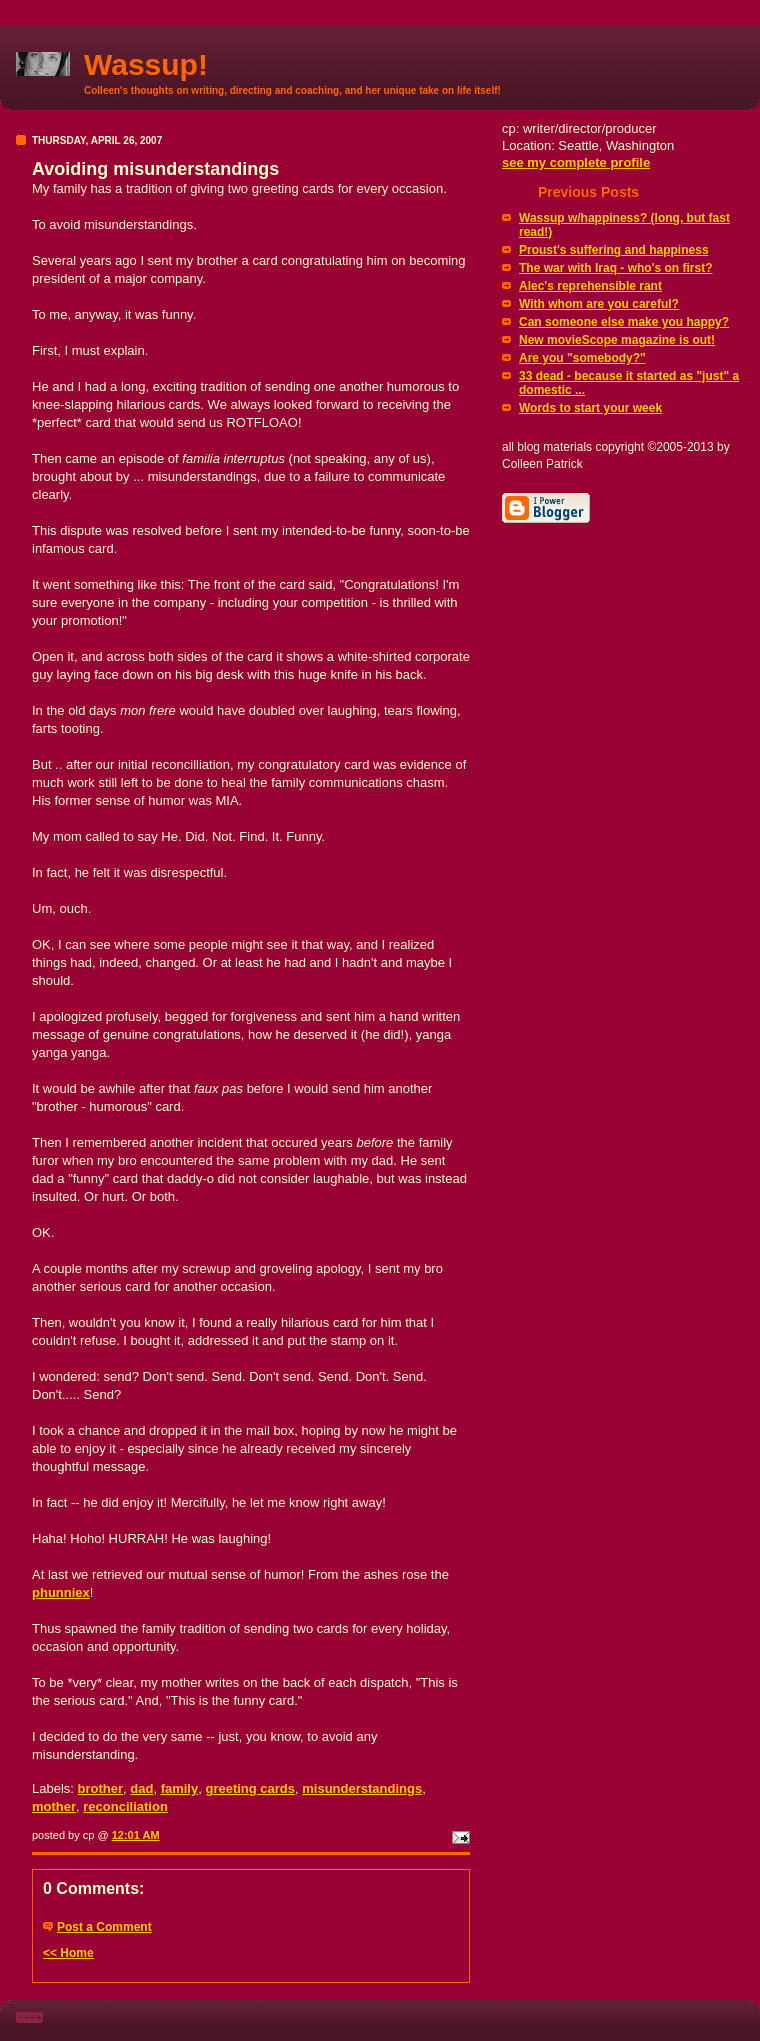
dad (141, 1788)
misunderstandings (362, 1788)
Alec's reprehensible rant (590, 286)
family (180, 1788)
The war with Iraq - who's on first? (616, 268)
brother (101, 1788)
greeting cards (250, 1788)
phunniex (61, 1592)
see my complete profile (576, 162)
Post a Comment (104, 1927)
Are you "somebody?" (582, 358)
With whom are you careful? (599, 304)
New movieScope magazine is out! (617, 340)
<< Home (68, 1953)
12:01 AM (136, 1835)
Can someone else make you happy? (624, 322)
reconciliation (125, 1806)
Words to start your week (590, 408)
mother (54, 1806)
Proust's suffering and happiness (614, 250)
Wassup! (146, 64)
